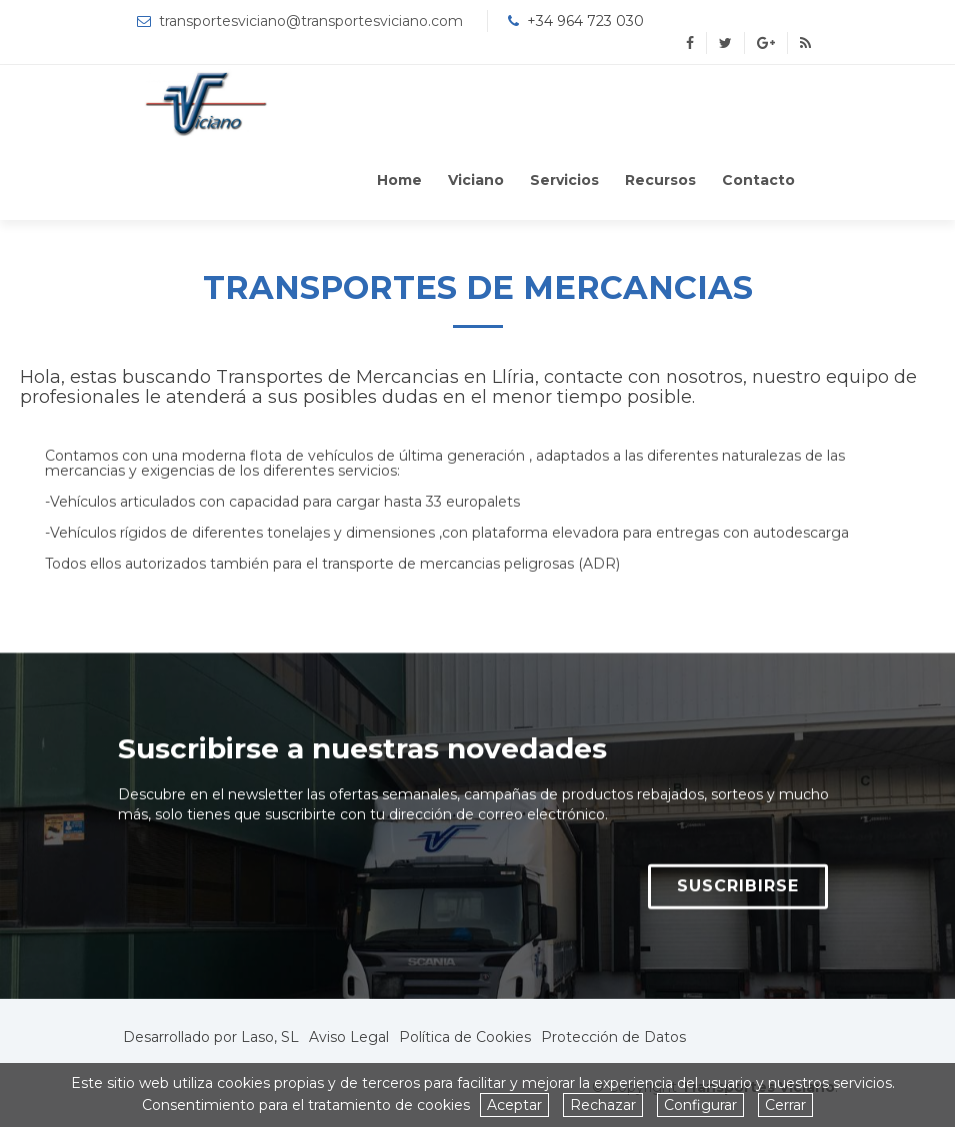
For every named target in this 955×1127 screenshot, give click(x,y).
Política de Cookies (465, 1037)
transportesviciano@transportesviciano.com (311, 21)
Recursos (660, 180)
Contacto (758, 180)
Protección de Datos (613, 1037)
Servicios (564, 180)
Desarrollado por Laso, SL (211, 1037)
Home (399, 180)
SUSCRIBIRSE (738, 896)
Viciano (476, 180)
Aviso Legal (349, 1037)
